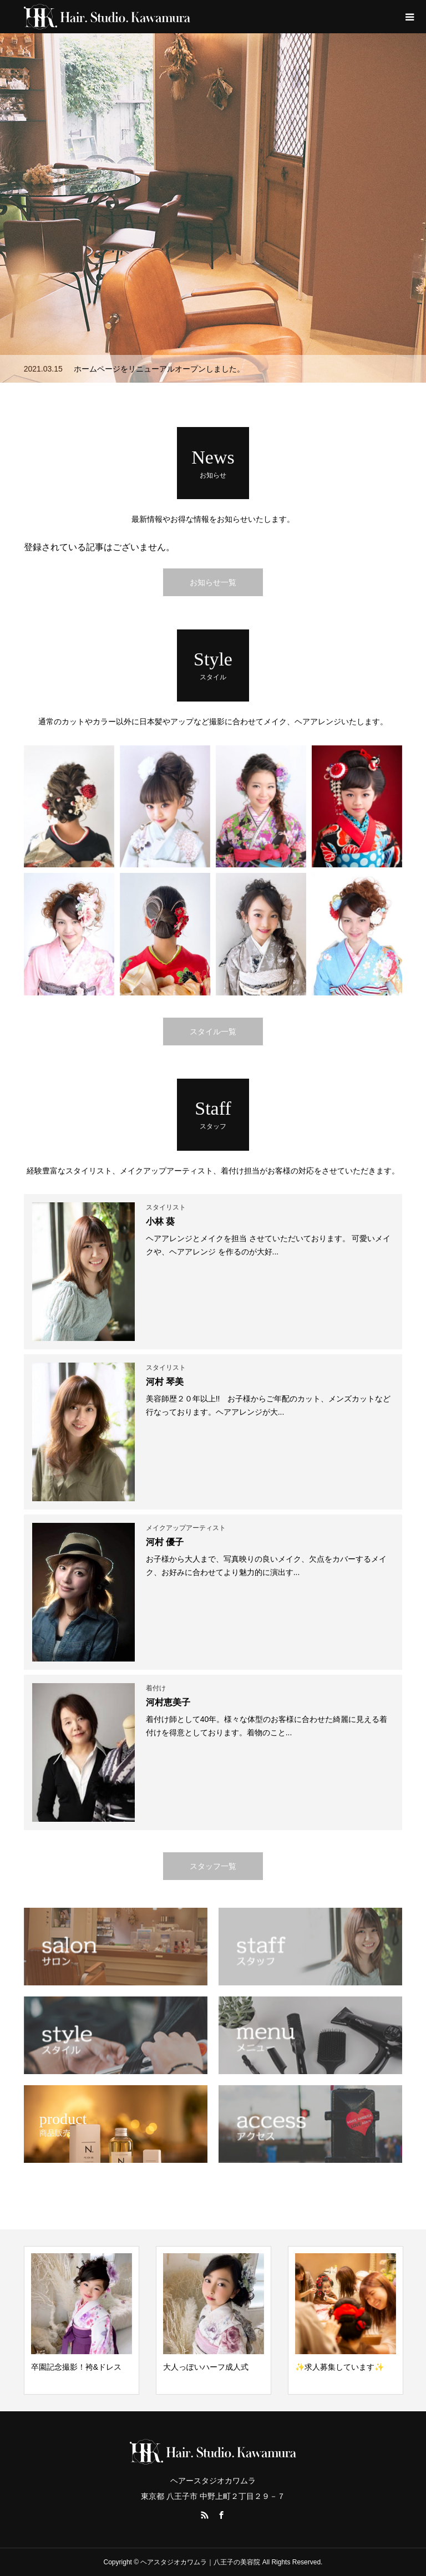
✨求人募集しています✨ (339, 2366)
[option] (213, 208)
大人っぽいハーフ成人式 (205, 2366)
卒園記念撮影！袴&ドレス (76, 2366)
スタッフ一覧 (213, 1866)
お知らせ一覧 (213, 582)
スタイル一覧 (213, 1031)
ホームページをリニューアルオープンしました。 (159, 368)
